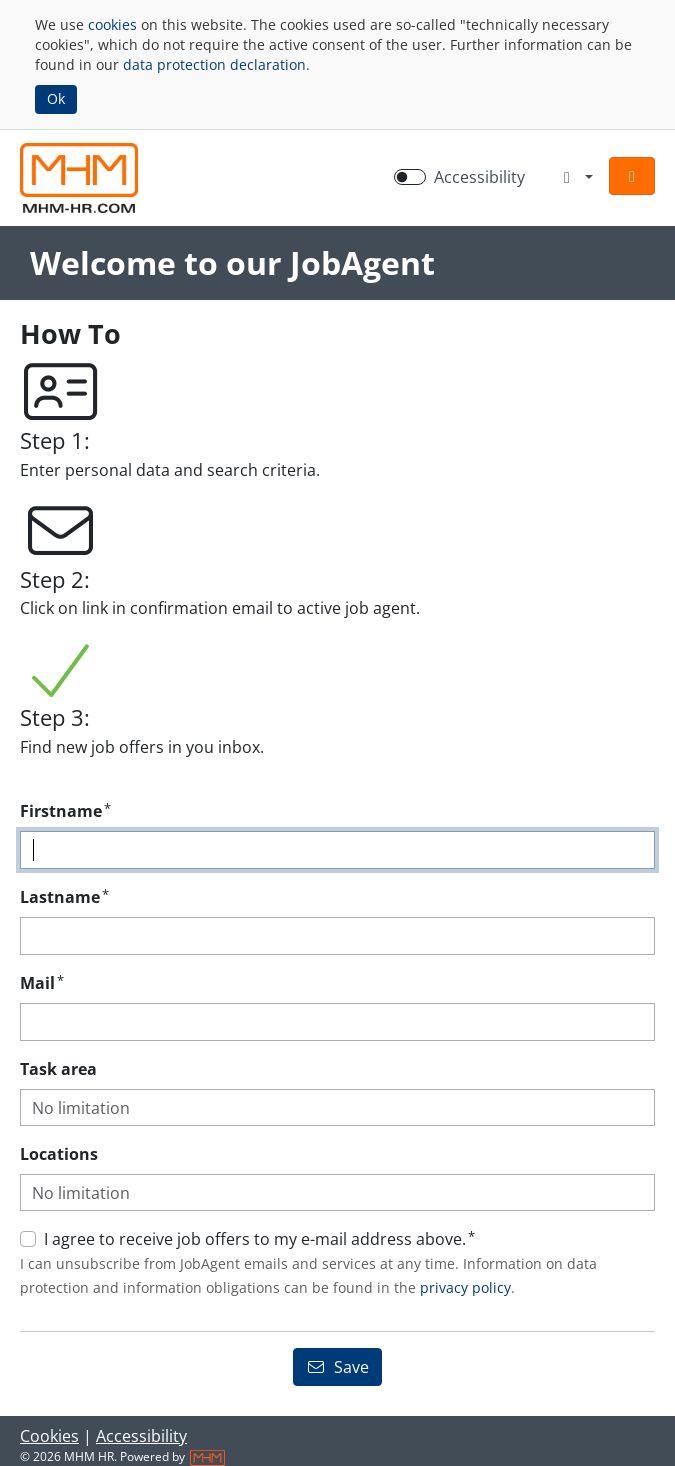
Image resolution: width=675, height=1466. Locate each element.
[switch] (410, 177)
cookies (112, 24)
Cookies (49, 1436)
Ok (56, 98)
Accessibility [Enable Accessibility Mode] (479, 177)
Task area (58, 1069)
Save (337, 1367)
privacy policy (465, 1287)
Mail (42, 982)
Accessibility (141, 1436)
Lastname (64, 896)
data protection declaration (214, 64)
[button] (632, 176)
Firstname (65, 810)
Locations (59, 1154)
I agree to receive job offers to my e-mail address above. (259, 1238)
